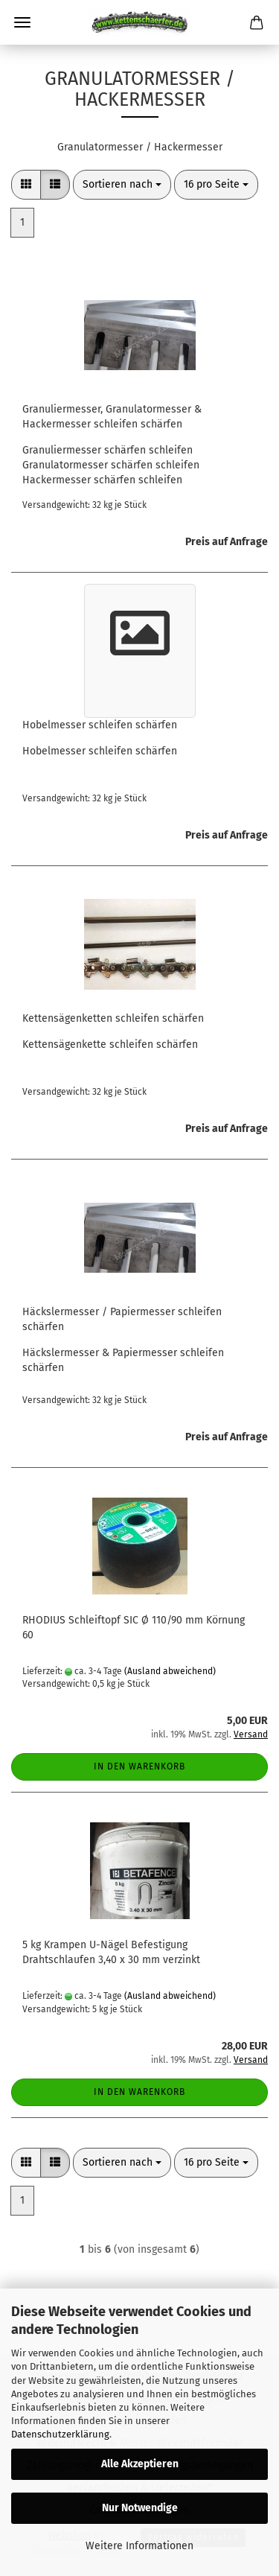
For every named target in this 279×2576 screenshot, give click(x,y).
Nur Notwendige (140, 2508)
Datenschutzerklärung (60, 2434)
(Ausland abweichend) (170, 1671)
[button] (26, 185)
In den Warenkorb (139, 1766)
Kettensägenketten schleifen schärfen (113, 1018)
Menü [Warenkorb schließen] (22, 22)
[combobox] (122, 185)
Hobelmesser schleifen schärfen (99, 725)
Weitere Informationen (139, 2546)
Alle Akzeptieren (140, 2464)
